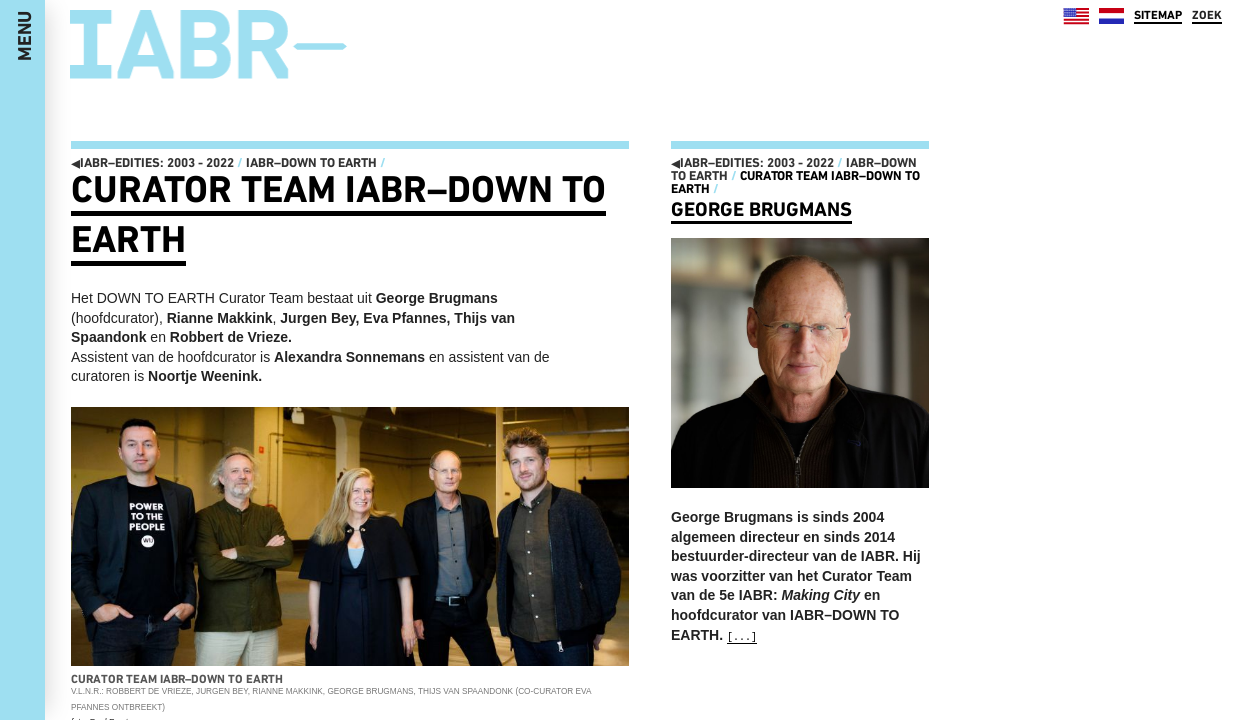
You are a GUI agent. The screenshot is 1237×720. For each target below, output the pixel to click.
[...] (742, 637)
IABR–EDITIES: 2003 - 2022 (152, 162)
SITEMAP (1158, 15)
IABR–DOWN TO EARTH (311, 162)
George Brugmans (761, 209)
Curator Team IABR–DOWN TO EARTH (795, 182)
